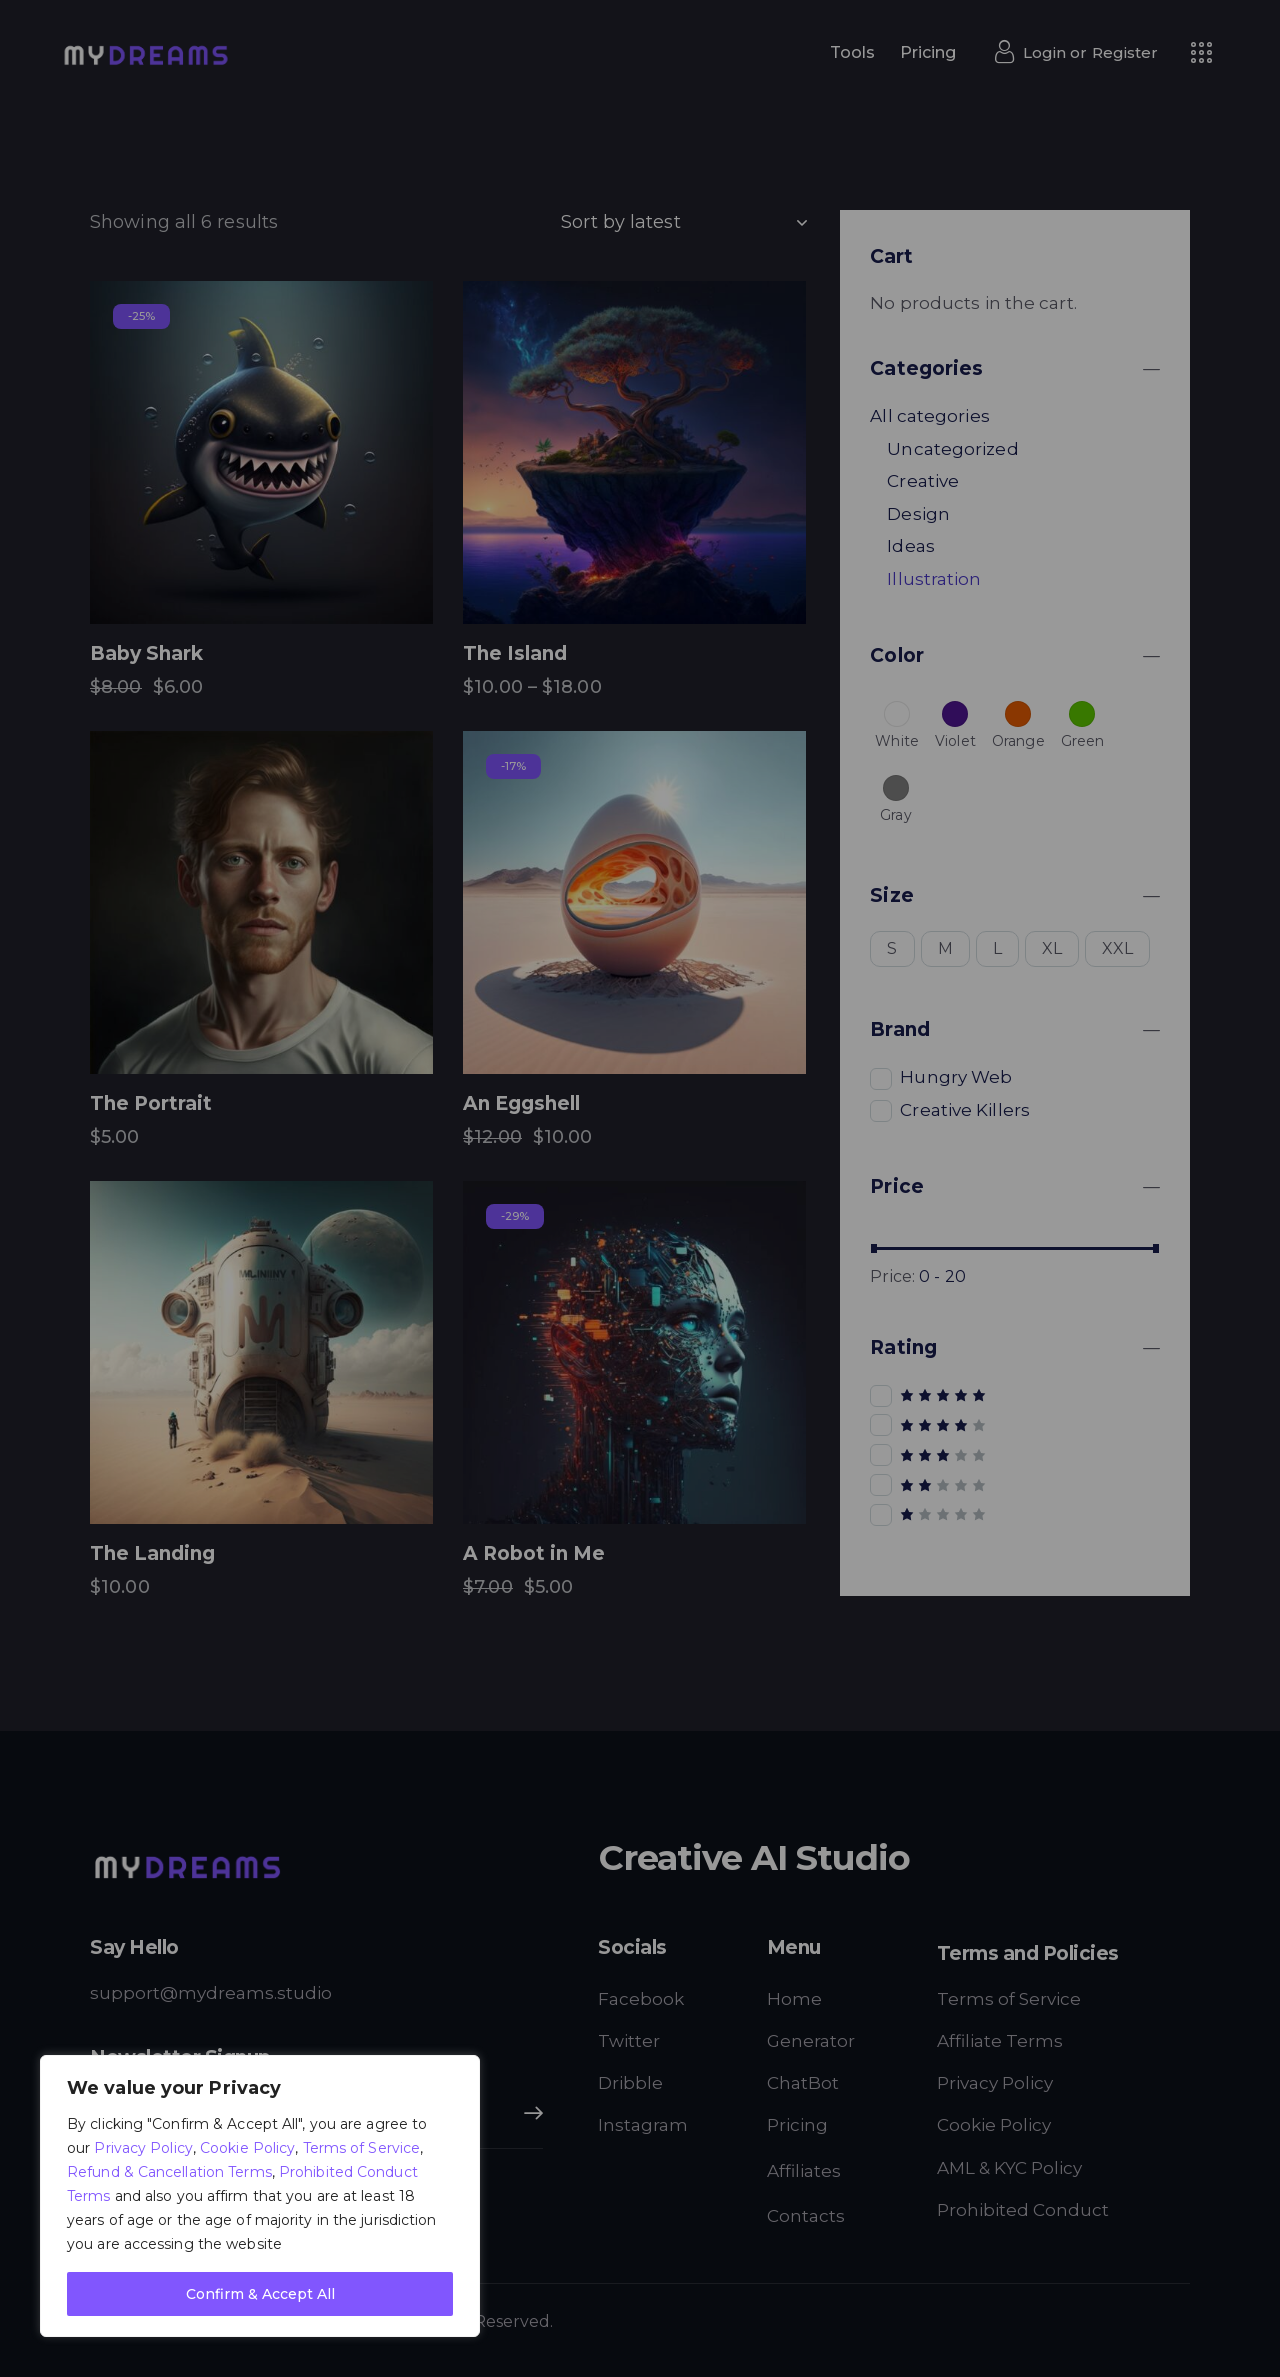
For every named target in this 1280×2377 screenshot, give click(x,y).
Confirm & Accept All (260, 2294)
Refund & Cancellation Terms (169, 2172)
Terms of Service (362, 2148)
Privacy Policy (143, 2148)
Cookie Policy (247, 2148)
